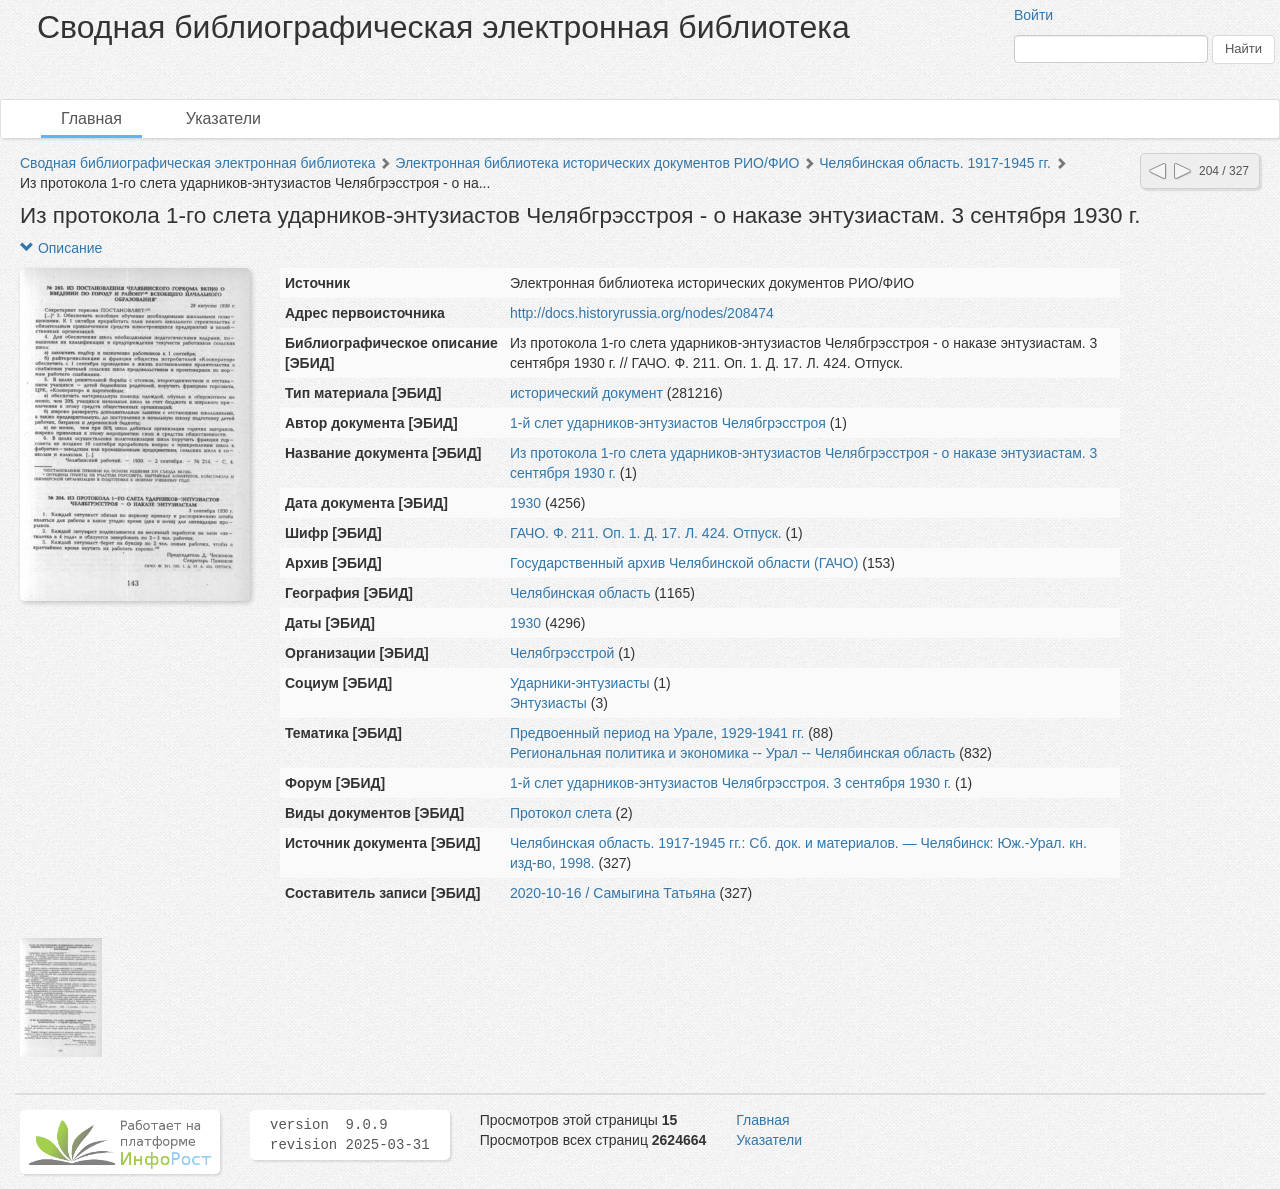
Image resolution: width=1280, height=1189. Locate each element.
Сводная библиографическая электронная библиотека (198, 163)
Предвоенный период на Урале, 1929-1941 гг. (657, 733)
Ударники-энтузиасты (580, 683)
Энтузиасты (548, 703)
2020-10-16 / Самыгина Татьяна (613, 893)
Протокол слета (561, 813)
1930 (525, 503)
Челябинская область (580, 593)
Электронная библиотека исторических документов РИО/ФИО (597, 163)
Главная (91, 118)
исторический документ (586, 393)
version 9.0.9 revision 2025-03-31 (350, 1135)
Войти (1033, 15)
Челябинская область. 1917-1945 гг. (935, 163)
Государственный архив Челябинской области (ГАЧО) (684, 563)
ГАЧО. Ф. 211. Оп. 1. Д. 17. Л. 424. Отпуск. (646, 533)
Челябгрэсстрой (564, 653)
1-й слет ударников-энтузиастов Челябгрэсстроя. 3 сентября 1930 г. (730, 783)
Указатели (223, 118)
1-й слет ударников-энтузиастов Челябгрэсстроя (670, 423)
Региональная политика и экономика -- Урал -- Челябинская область (732, 753)
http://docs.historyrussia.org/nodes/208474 (642, 313)
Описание (61, 248)
